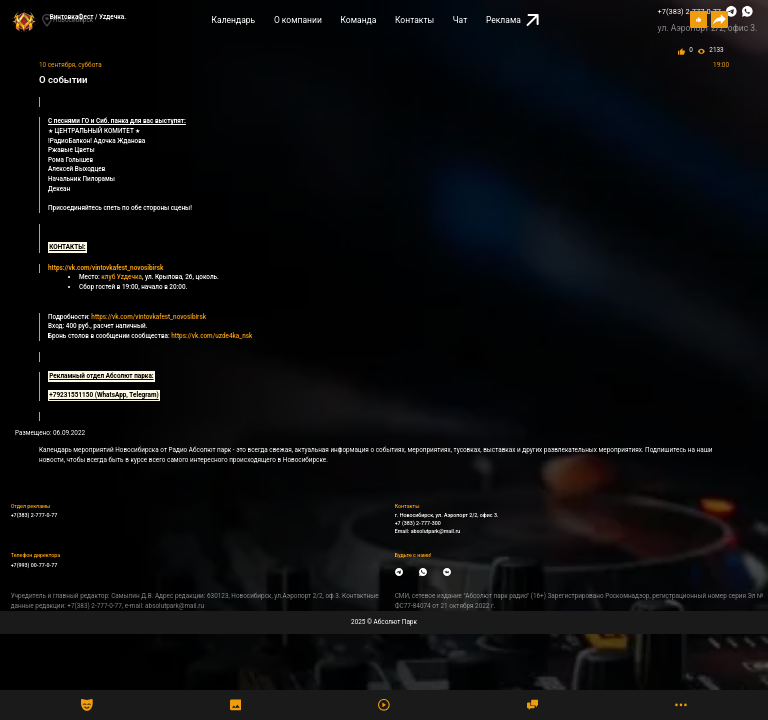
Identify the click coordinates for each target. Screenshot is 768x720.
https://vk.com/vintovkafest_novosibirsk (148, 317)
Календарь (234, 20)
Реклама (512, 20)
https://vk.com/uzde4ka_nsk (211, 336)
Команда (358, 20)
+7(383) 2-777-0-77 (34, 515)
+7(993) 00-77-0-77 (34, 565)
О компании (298, 20)
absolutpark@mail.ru (436, 531)
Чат (460, 20)
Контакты (414, 20)
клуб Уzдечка (121, 277)
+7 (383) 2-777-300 (418, 523)
